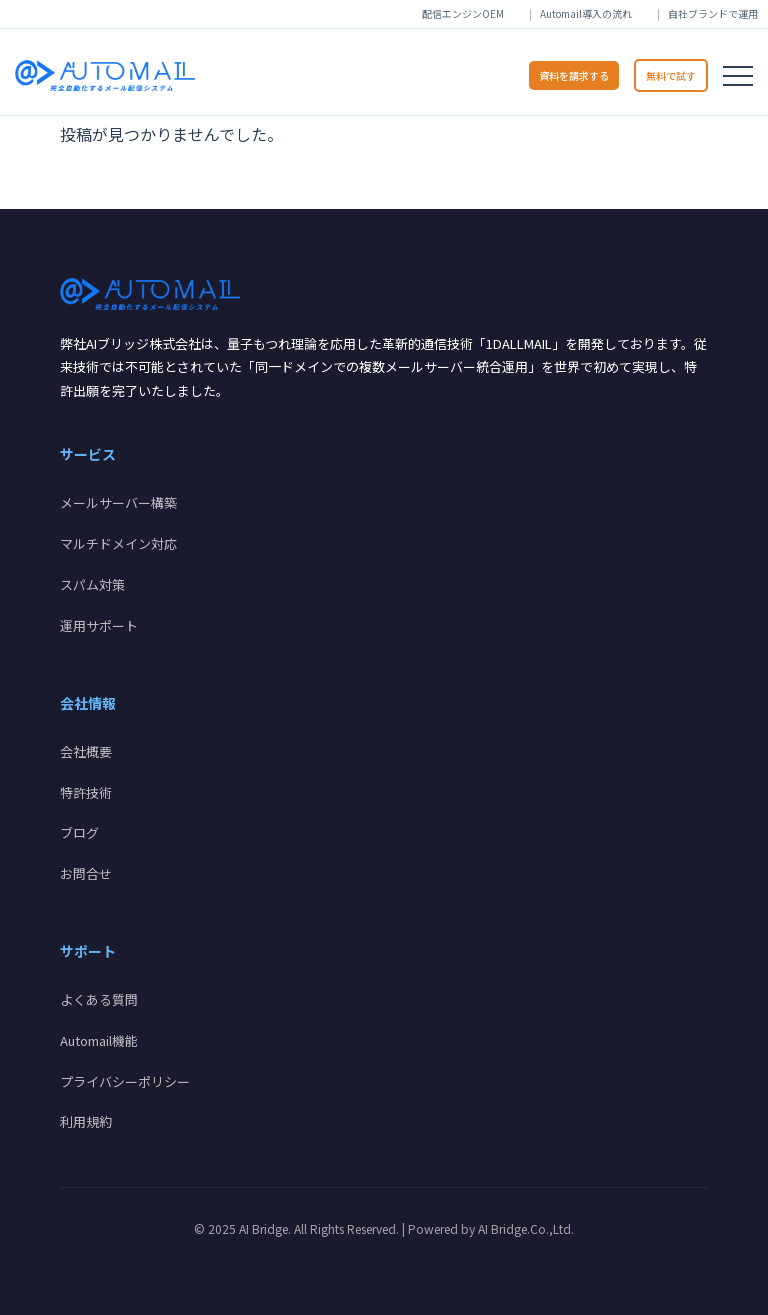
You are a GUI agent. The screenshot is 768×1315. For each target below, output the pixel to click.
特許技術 (86, 792)
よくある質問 (99, 999)
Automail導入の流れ (586, 13)
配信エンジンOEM (463, 13)
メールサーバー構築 (118, 502)
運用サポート (99, 625)
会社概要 (86, 751)
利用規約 (86, 1121)
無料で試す (671, 75)
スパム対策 (92, 584)
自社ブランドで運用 (713, 13)
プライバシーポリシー (125, 1081)
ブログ (79, 832)
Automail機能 (99, 1040)
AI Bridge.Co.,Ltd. (526, 1228)
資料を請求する (574, 75)
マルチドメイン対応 (118, 543)
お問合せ (86, 873)
